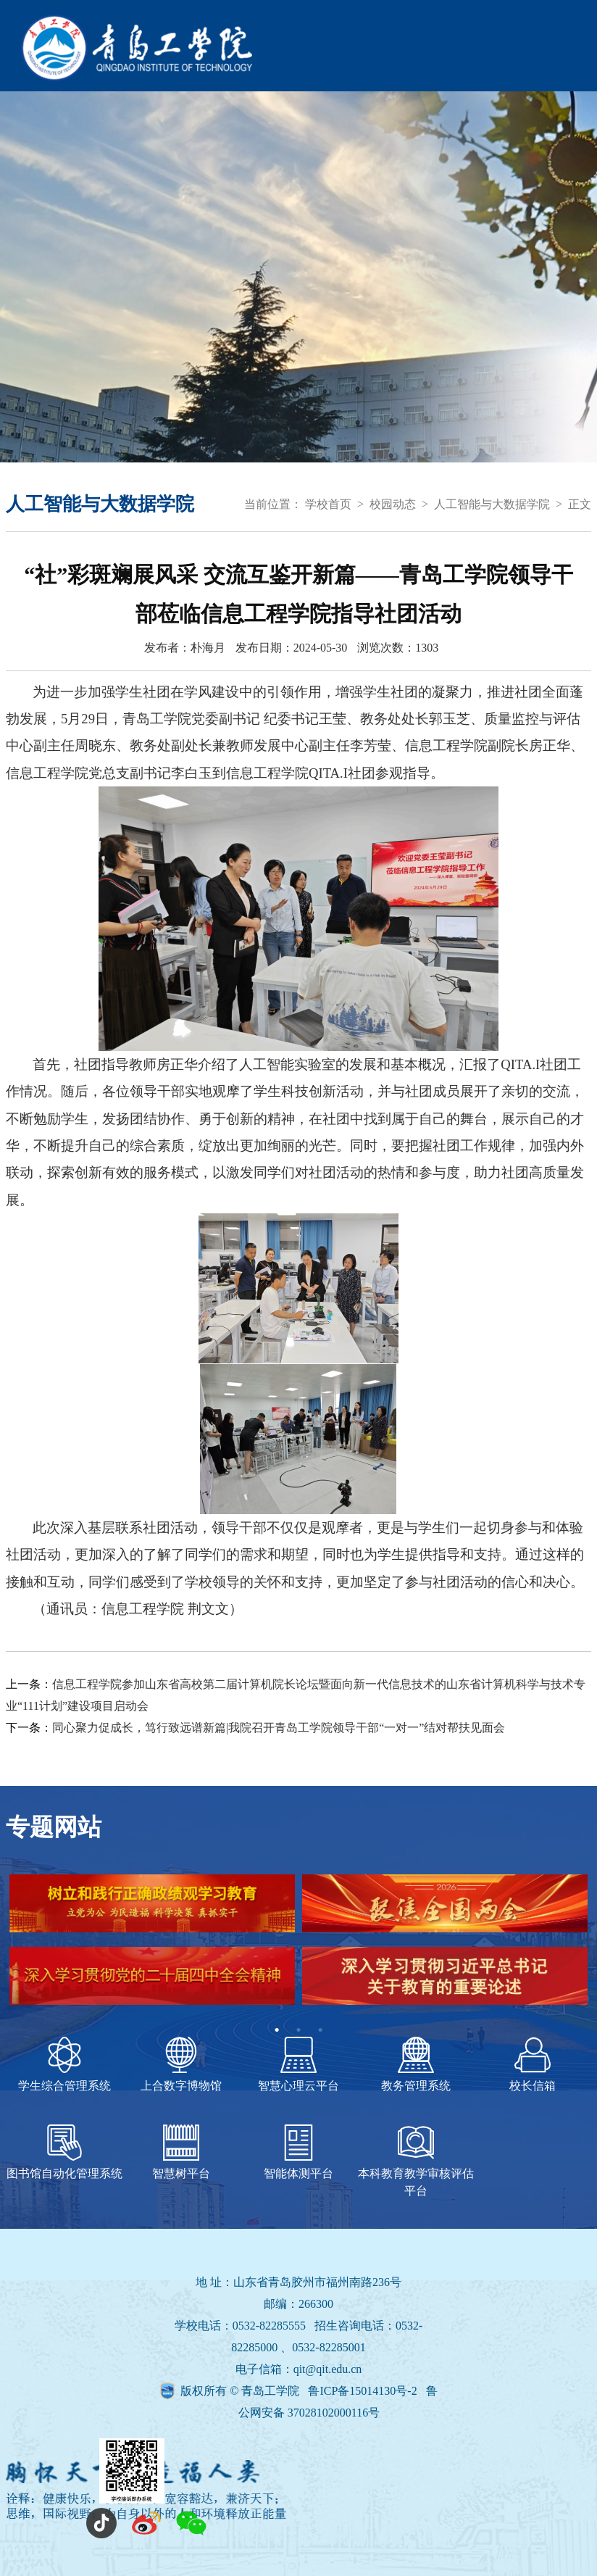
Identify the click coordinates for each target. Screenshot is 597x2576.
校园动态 (393, 504)
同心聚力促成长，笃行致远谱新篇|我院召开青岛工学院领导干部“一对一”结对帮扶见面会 (278, 1727)
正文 (579, 504)
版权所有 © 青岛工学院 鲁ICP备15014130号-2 (299, 2391)
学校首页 (328, 504)
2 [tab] (298, 2030)
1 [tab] (277, 2030)
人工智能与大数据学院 (492, 504)
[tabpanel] (298, 1946)
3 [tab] (320, 2030)
